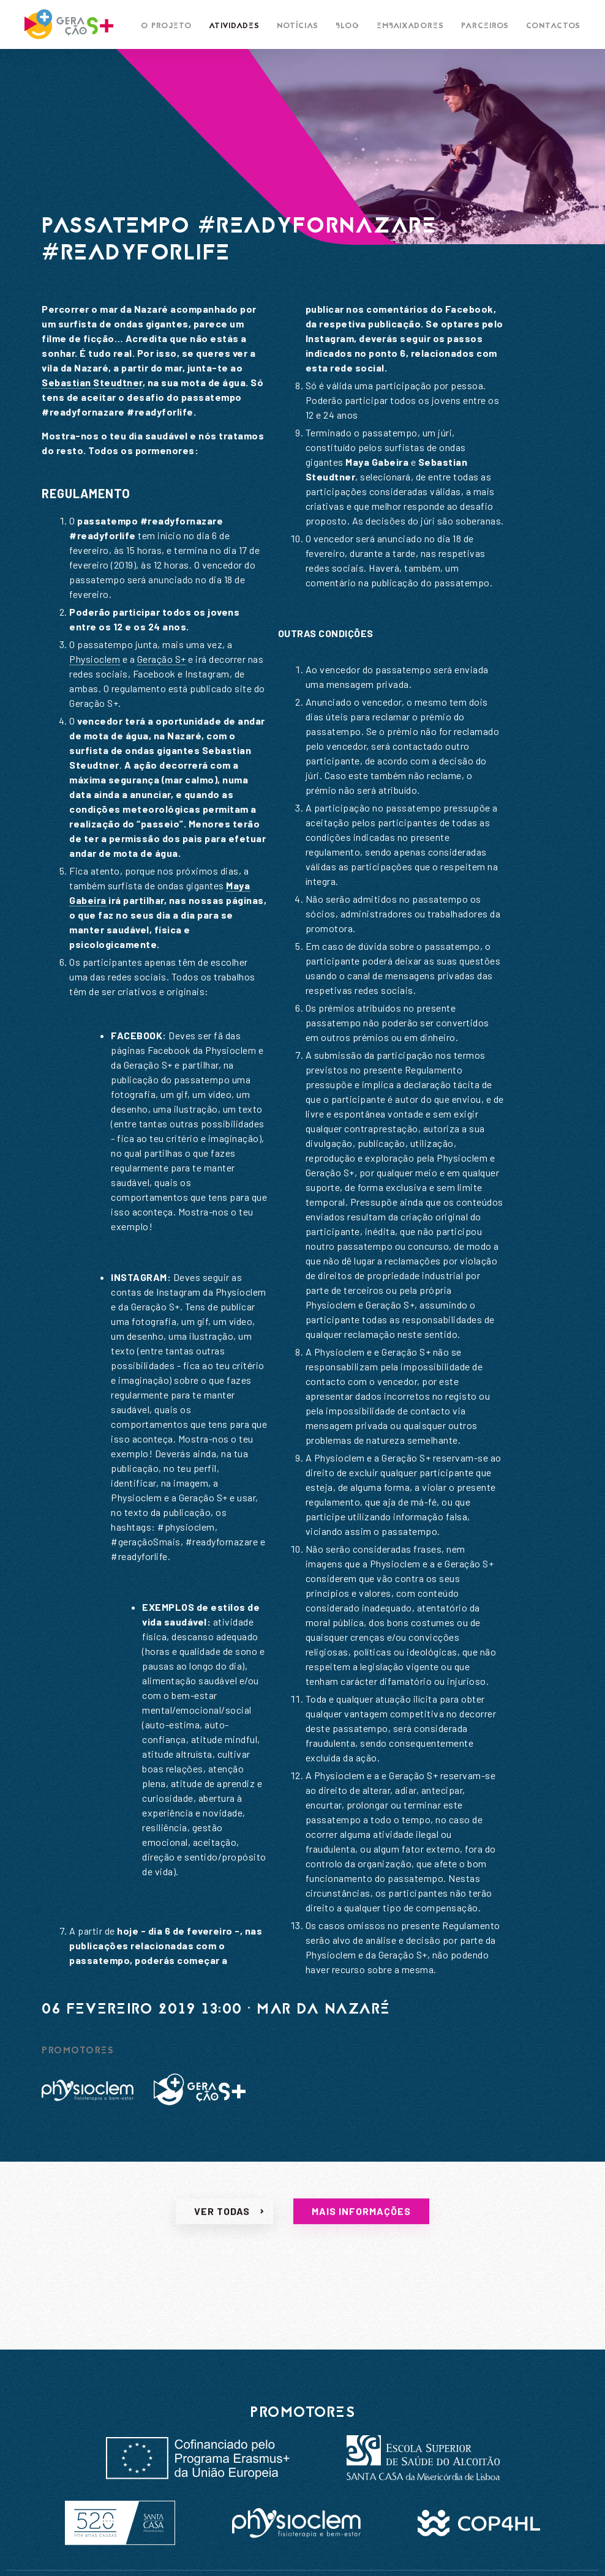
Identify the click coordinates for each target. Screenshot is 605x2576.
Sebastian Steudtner (92, 382)
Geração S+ (161, 659)
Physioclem (94, 659)
